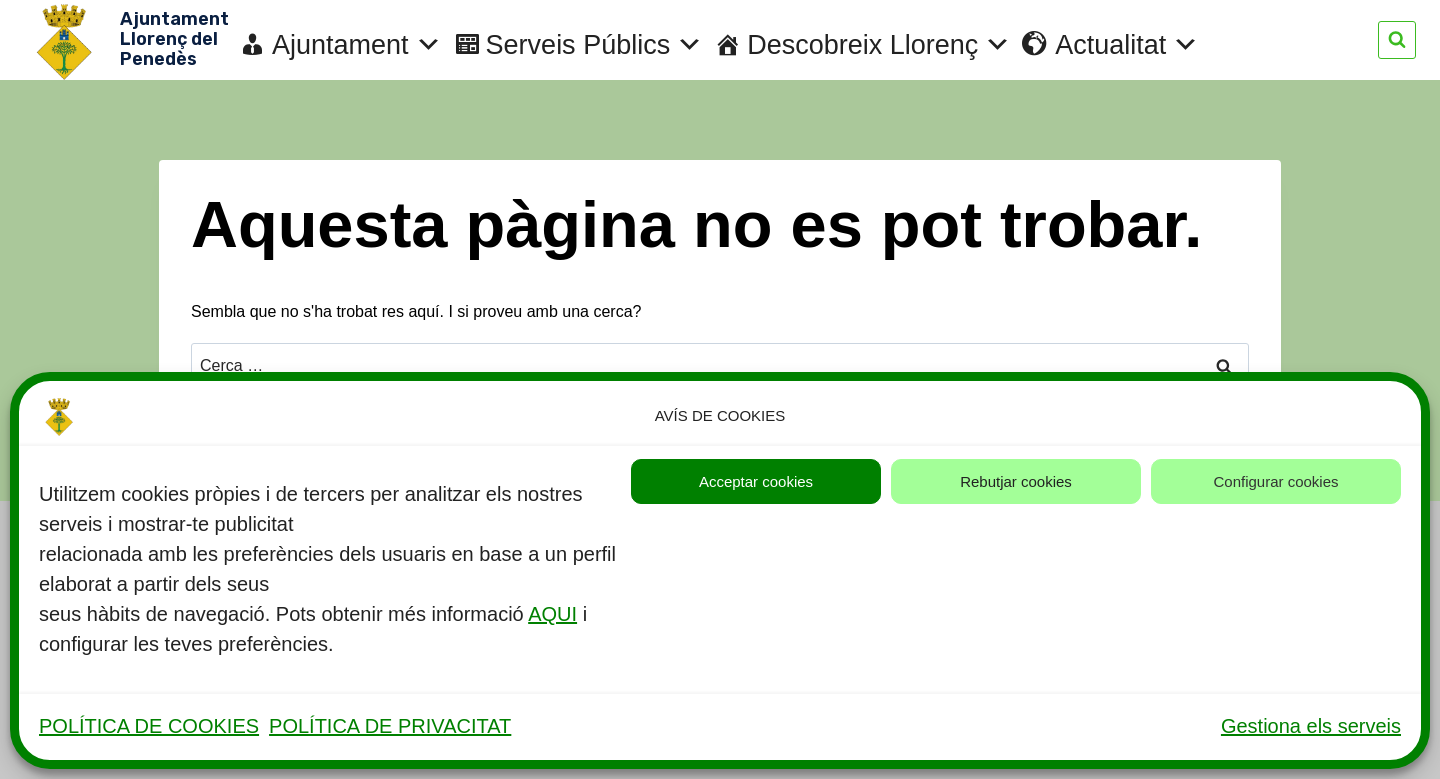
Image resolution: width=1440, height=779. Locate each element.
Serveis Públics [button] (595, 45)
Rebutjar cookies (1016, 481)
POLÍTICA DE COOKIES (149, 726)
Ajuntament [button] (357, 45)
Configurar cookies (1275, 481)
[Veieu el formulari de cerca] (1397, 40)
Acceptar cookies (756, 481)
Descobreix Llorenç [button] (879, 45)
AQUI (552, 614)
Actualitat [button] (1127, 45)
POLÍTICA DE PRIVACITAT (390, 726)
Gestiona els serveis (1311, 726)
